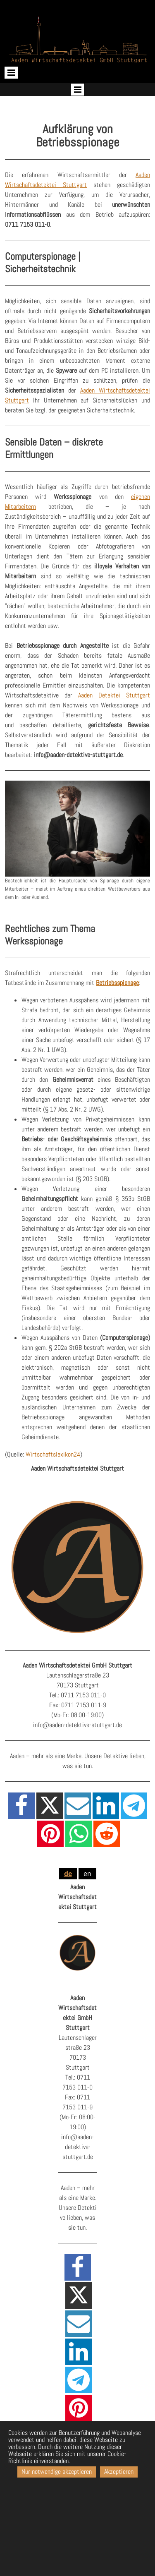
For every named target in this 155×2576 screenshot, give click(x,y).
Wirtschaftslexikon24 (53, 1454)
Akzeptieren (119, 2471)
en (87, 1873)
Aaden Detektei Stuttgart (114, 695)
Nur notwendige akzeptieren (56, 2471)
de (68, 1873)
